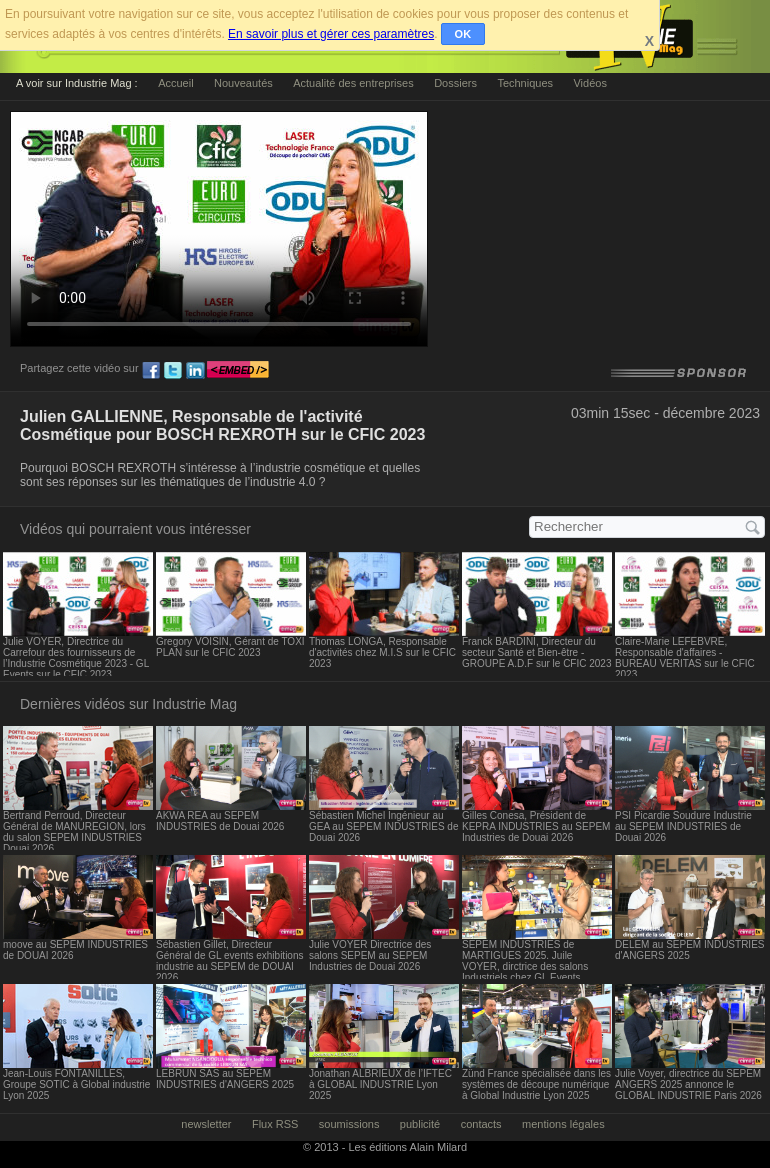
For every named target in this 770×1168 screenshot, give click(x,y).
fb (151, 371)
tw (173, 371)
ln (195, 371)
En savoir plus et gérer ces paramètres (331, 34)
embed (238, 371)
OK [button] (463, 34)
